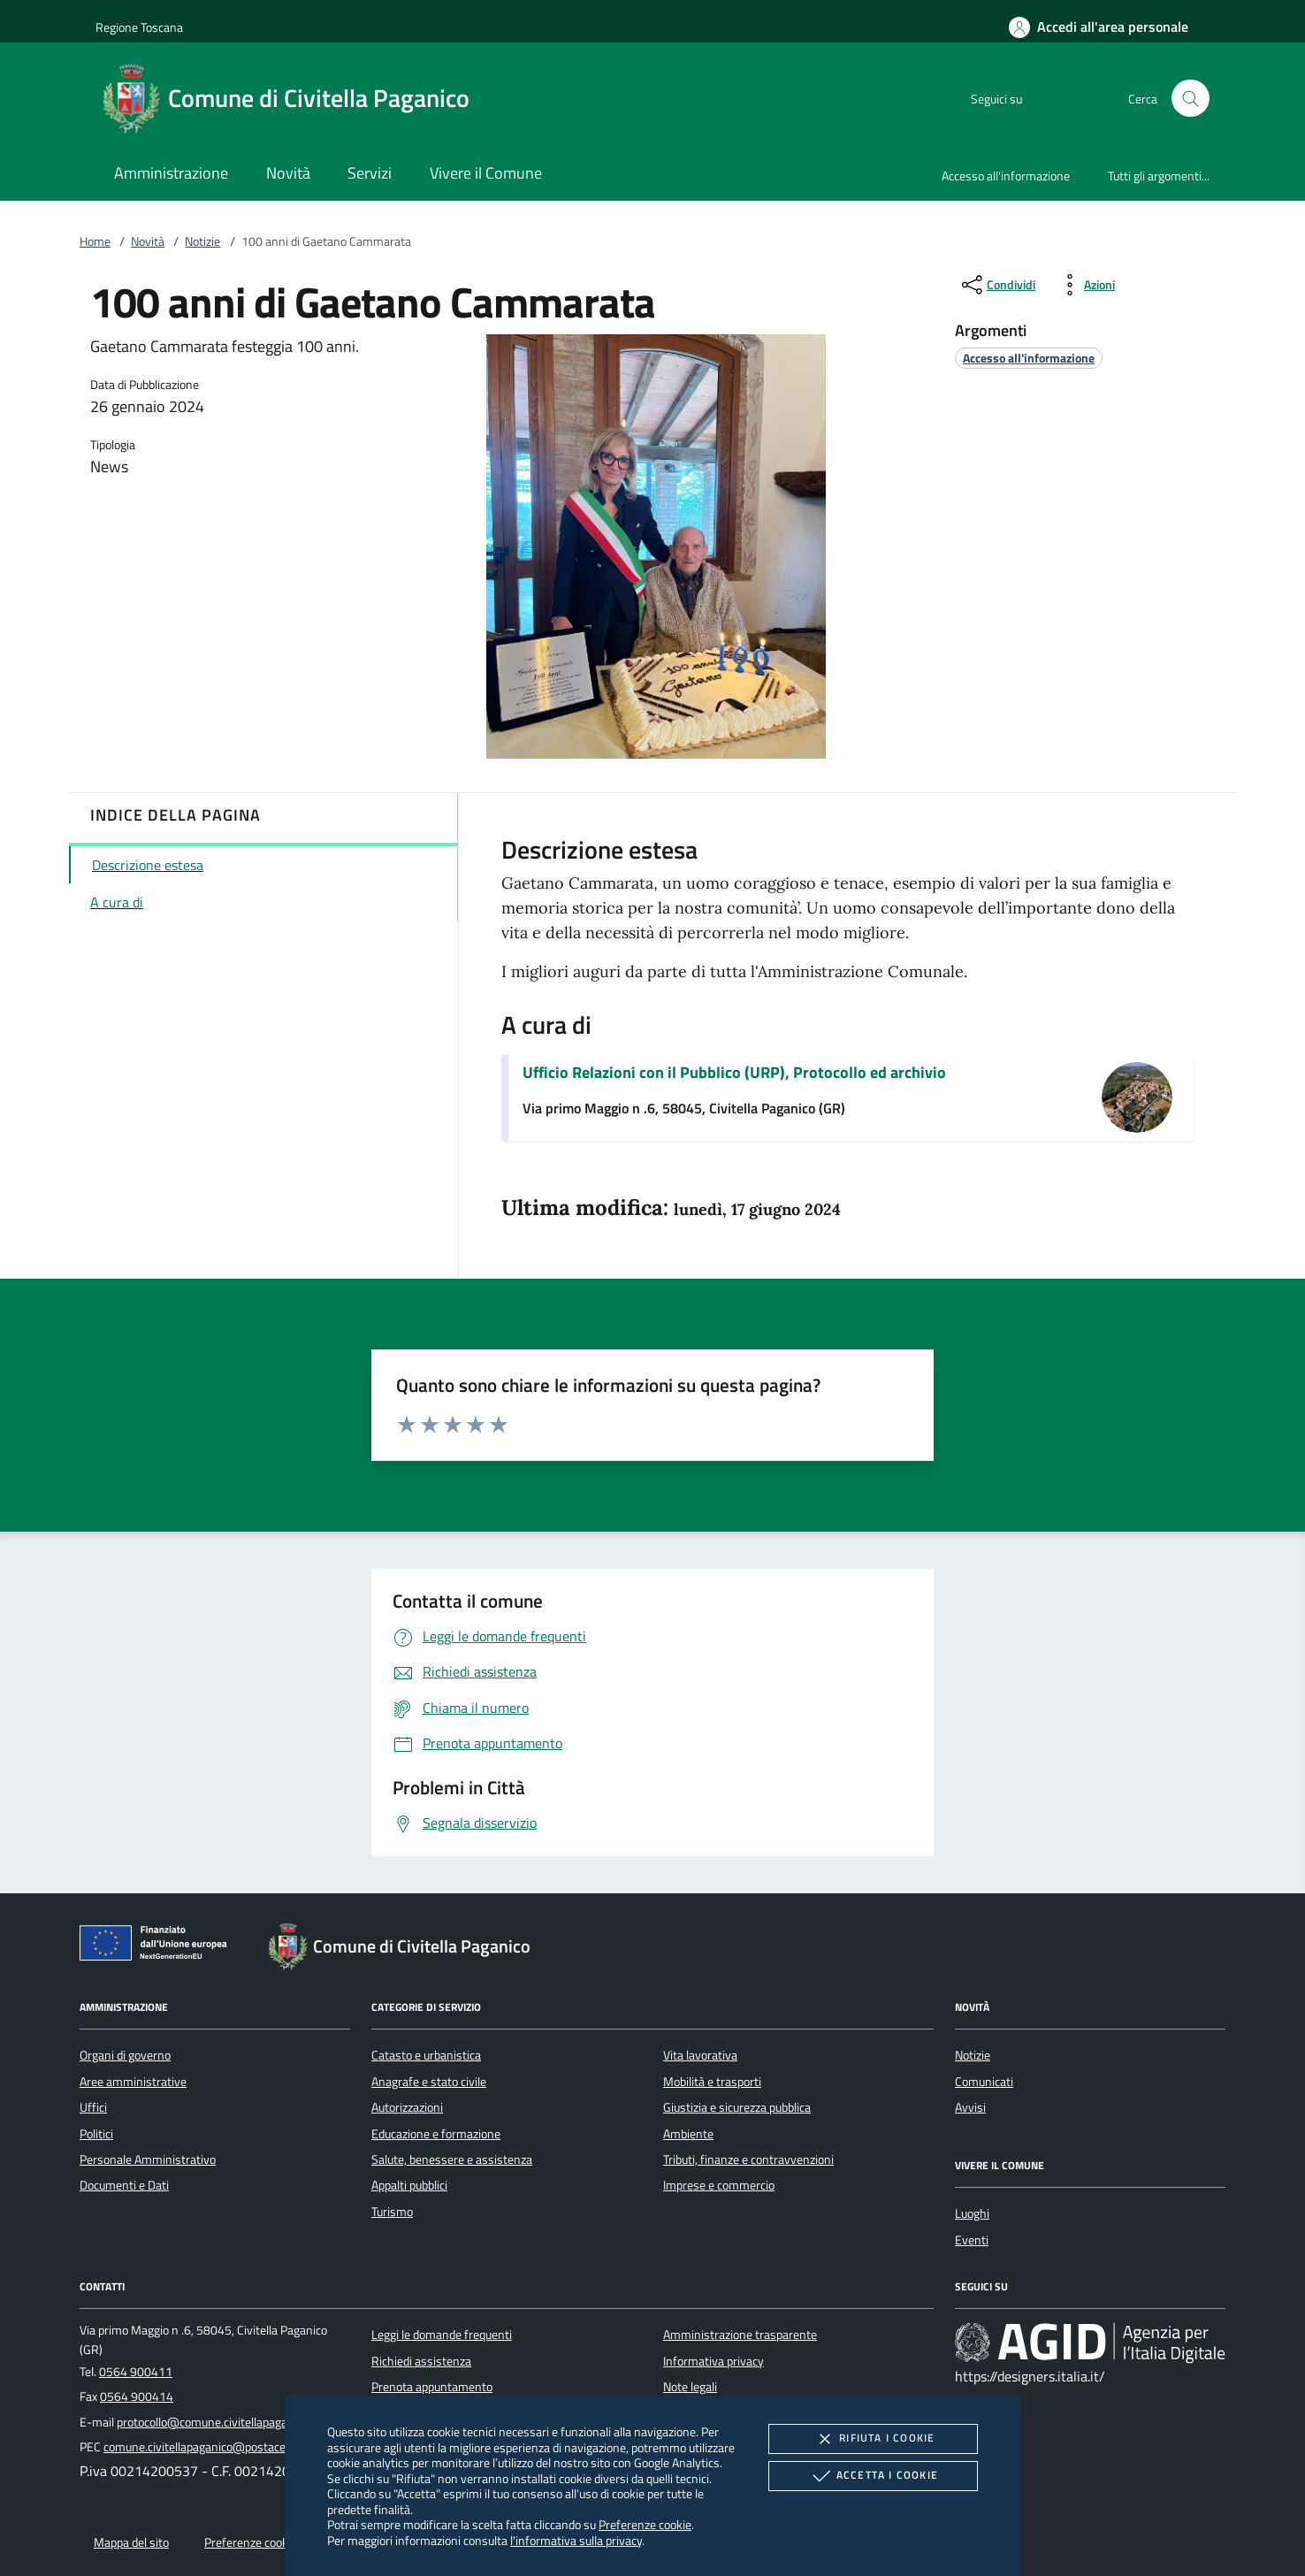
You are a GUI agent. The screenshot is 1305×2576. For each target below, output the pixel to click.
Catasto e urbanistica (426, 2055)
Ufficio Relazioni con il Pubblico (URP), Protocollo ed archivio (734, 1072)
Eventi (971, 2240)
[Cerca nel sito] (1190, 99)
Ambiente (688, 2134)
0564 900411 (135, 2371)
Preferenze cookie (645, 2524)
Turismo (392, 2211)
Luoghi (972, 2213)
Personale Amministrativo (148, 2159)
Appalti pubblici (409, 2185)
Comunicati (984, 2081)
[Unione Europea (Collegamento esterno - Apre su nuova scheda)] (158, 1946)
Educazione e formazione (435, 2134)
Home (95, 241)
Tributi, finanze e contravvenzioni (748, 2159)
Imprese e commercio (719, 2185)
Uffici (93, 2107)
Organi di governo (125, 2055)
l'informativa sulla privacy (576, 2540)
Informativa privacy (713, 2361)
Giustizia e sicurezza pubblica (737, 2107)
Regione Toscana (139, 27)
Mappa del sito (131, 2542)
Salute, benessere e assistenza (451, 2159)
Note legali (690, 2386)
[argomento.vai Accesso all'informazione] (1029, 358)
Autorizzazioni (407, 2107)
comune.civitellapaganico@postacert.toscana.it (225, 2447)
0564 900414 (136, 2396)
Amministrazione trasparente (740, 2334)
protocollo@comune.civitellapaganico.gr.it (224, 2422)
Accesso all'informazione (1006, 175)
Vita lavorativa (700, 2055)
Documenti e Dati (124, 2185)
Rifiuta (873, 2439)
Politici (96, 2134)
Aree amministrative (133, 2081)
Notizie (202, 241)
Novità (147, 241)
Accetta (873, 2476)
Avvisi (970, 2107)
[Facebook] (1039, 98)
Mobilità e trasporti (712, 2081)
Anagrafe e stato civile (428, 2081)
